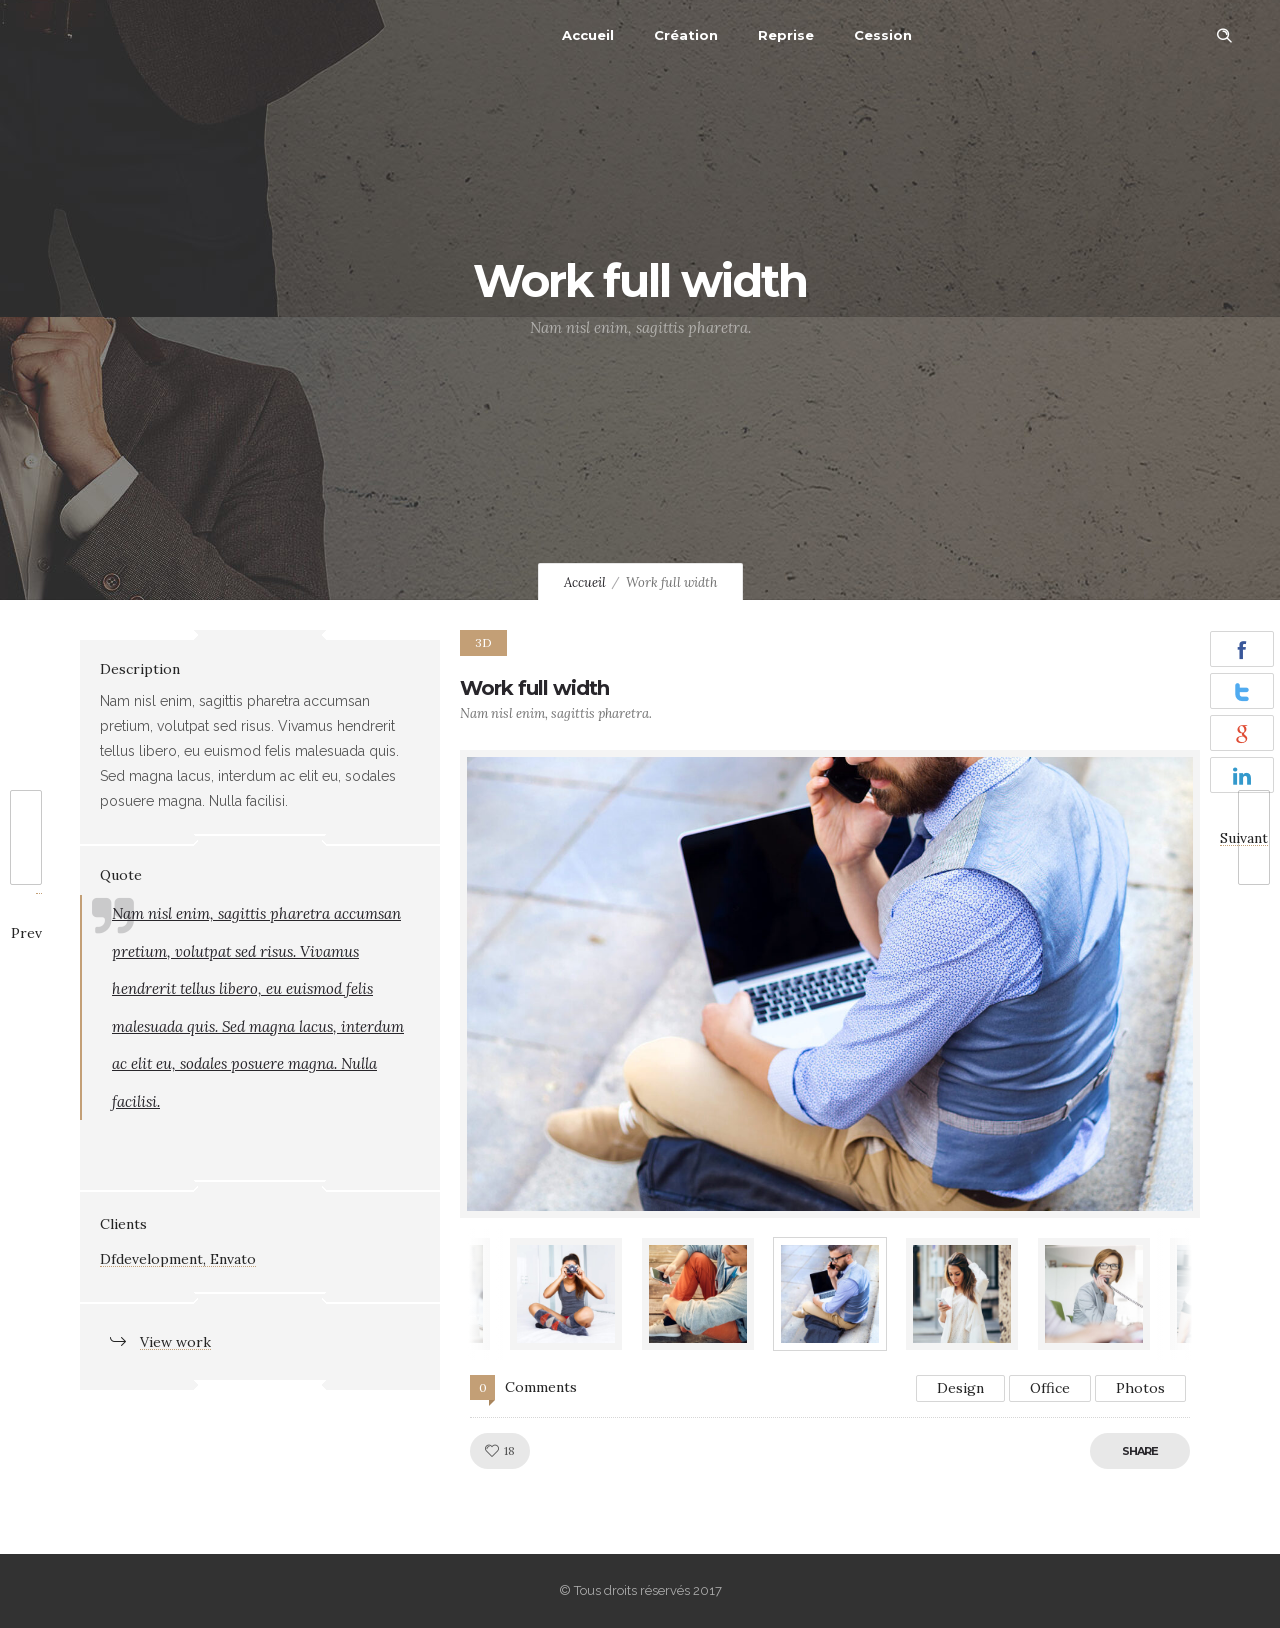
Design (960, 1388)
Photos (1140, 1388)
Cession (883, 35)
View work (175, 1342)
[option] (830, 984)
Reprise (786, 35)
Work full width (534, 688)
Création (686, 35)
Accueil (588, 35)
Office (1050, 1388)
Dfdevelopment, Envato (178, 1259)
